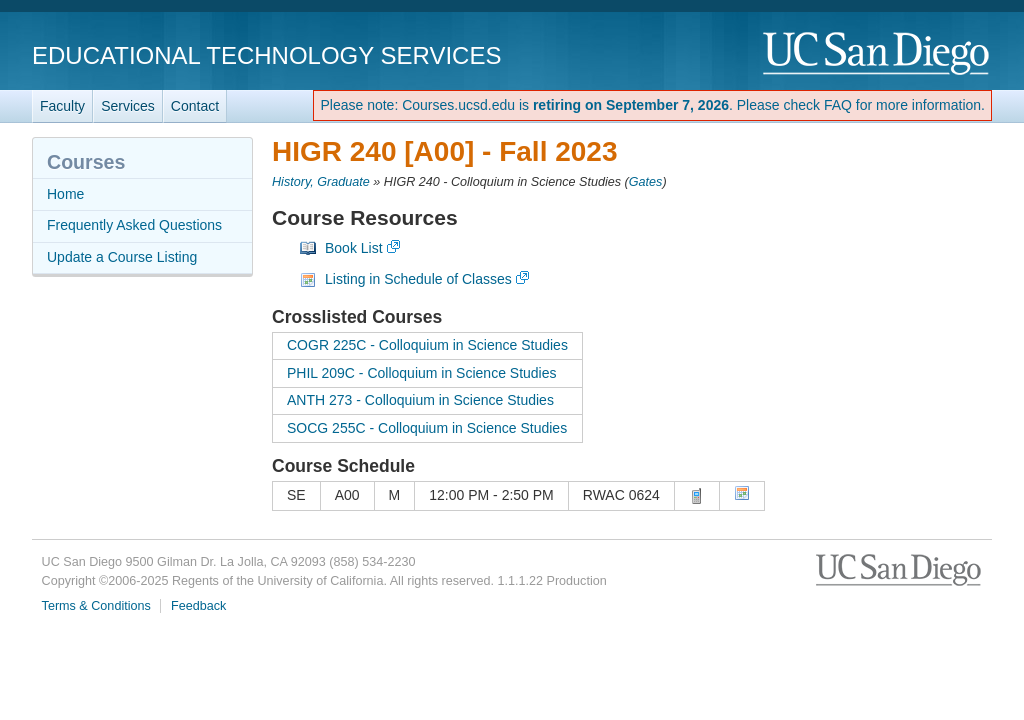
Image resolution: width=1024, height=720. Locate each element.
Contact (195, 106)
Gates (646, 182)
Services (128, 106)
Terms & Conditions (96, 606)
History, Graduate (321, 182)
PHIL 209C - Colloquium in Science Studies (422, 373)
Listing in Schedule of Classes (418, 279)
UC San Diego (877, 54)
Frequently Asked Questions (134, 225)
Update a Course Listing (122, 257)
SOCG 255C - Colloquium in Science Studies (427, 428)
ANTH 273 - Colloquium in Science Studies (420, 400)
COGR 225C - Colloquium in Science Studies (427, 345)
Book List (354, 248)
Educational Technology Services (266, 55)
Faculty (62, 106)
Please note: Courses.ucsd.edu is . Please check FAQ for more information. (652, 105)
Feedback (198, 606)
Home (65, 194)
